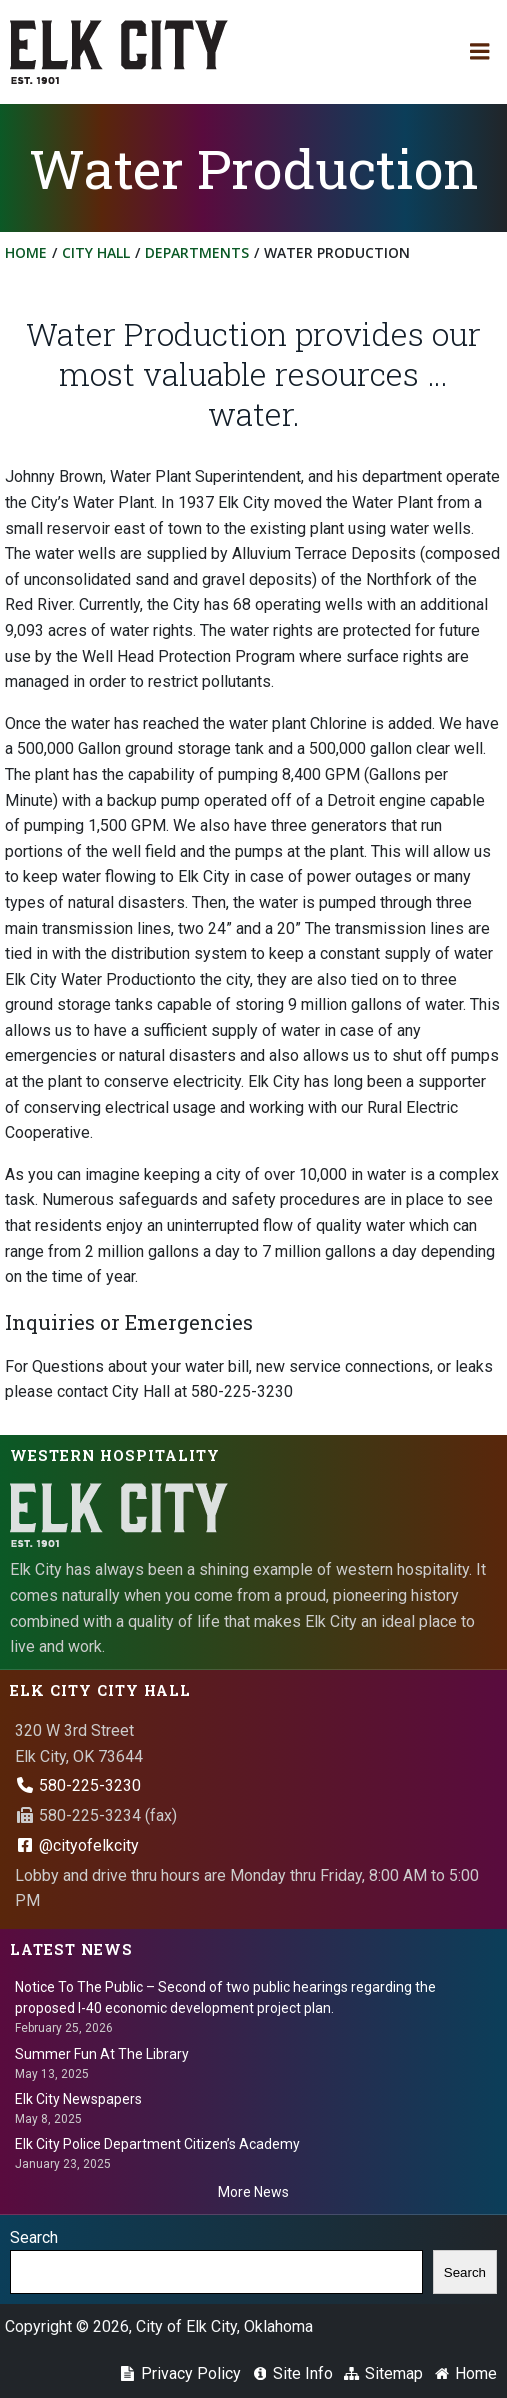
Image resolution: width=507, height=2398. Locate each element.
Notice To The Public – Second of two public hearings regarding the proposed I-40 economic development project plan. (225, 1997)
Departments (197, 252)
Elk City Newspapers (78, 2099)
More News (253, 2192)
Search (34, 2237)
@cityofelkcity (77, 1845)
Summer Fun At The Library (102, 2054)
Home (26, 252)
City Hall (96, 252)
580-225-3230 (78, 1785)
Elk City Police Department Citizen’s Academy (157, 2144)
